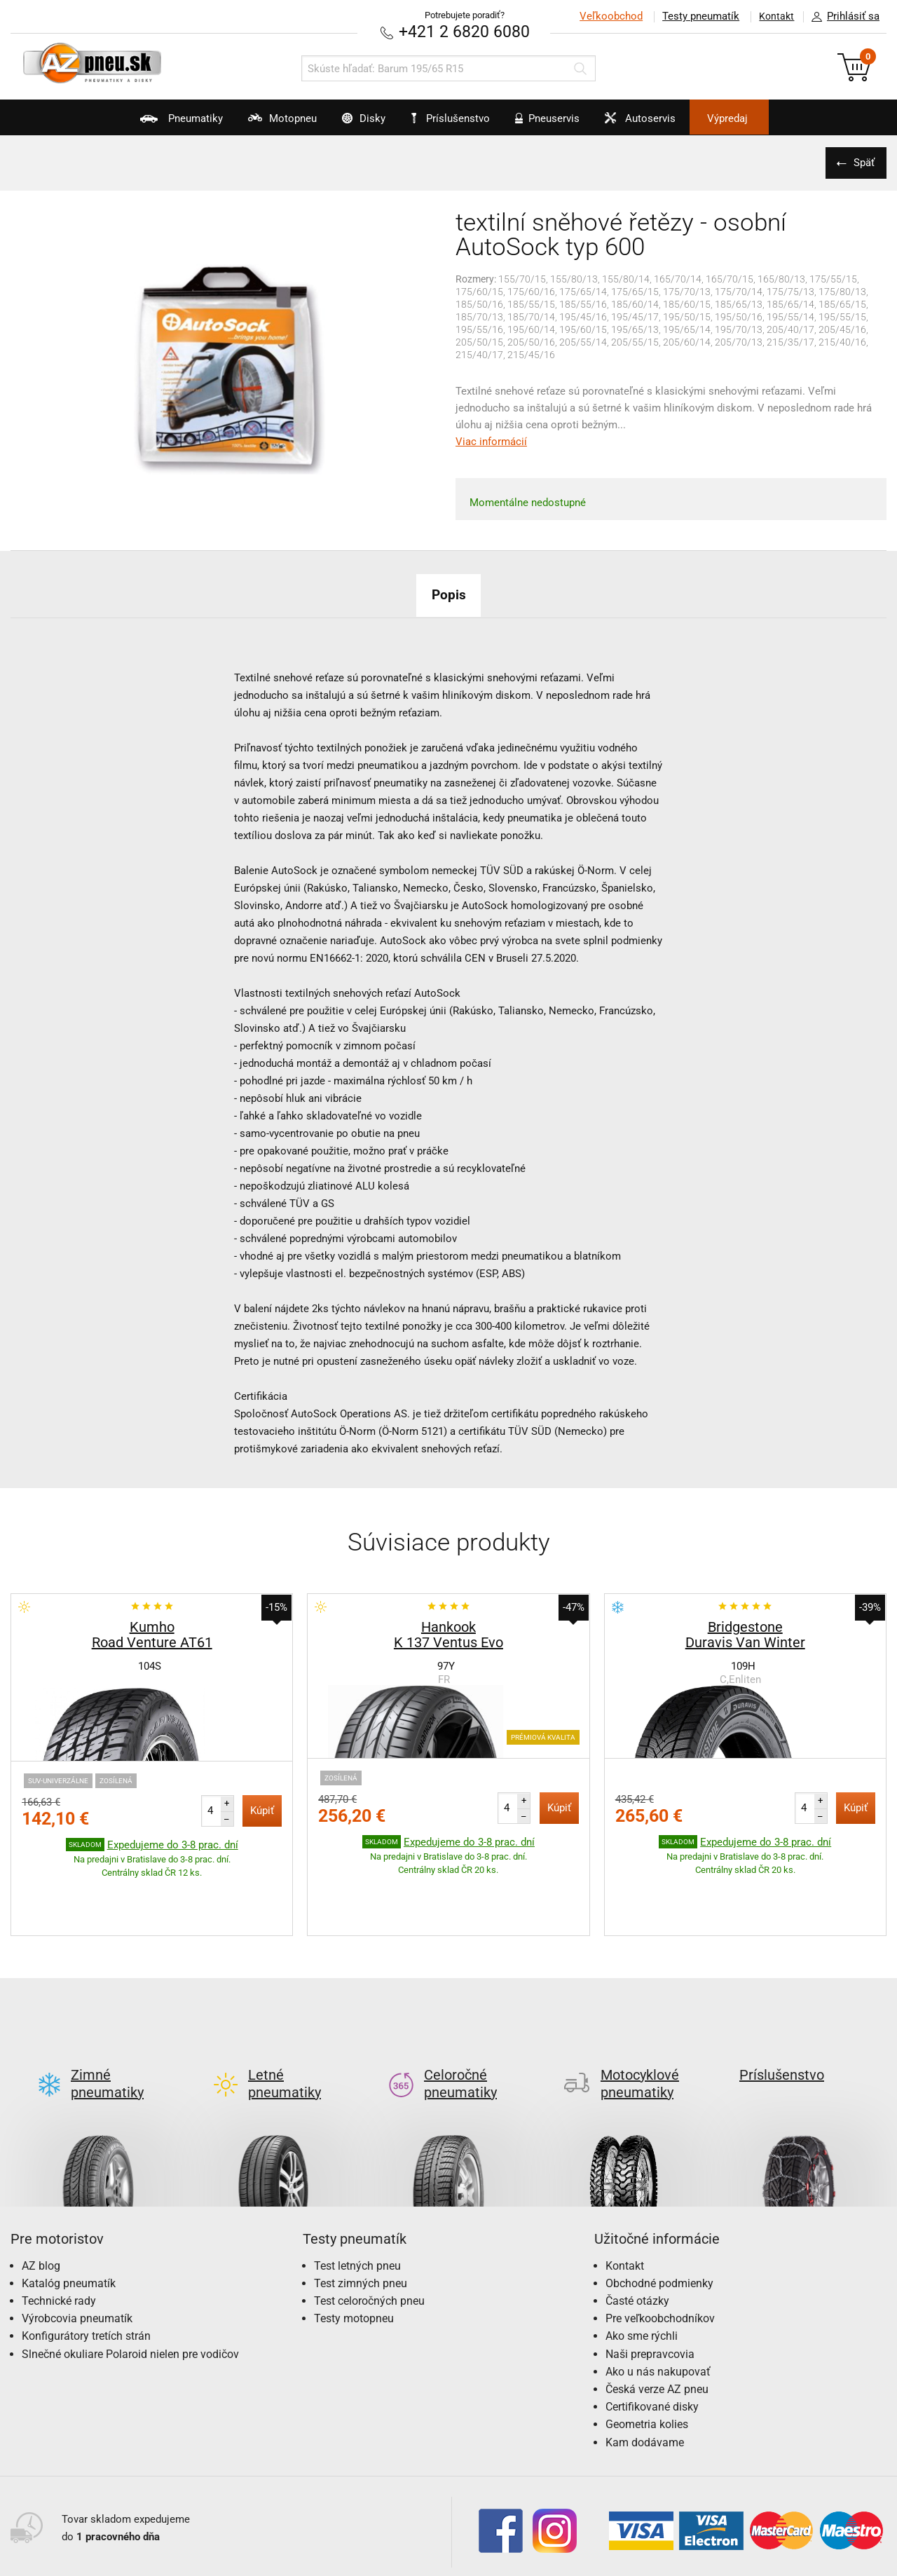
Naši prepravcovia (649, 2287)
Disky (347, 123)
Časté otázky (637, 2234)
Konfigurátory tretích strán (86, 2270)
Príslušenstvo (456, 118)
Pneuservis (557, 123)
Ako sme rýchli (641, 2270)
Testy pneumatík (694, 16)
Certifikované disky (652, 2340)
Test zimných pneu (360, 2216)
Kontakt (773, 16)
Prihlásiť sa (841, 17)
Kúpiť (262, 1810)
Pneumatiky (139, 123)
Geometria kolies (646, 2358)
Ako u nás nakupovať (658, 2305)
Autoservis (663, 123)
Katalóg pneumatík (69, 2216)
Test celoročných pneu (369, 2234)
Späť (861, 162)
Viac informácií (491, 441)
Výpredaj (766, 118)
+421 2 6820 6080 (465, 31)
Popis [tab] (448, 593)
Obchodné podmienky (659, 2216)
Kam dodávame (644, 2376)
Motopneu (253, 123)
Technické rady (59, 2234)
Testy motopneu (354, 2252)
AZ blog (41, 2199)
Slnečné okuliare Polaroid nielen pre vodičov (130, 2287)
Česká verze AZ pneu (656, 2322)
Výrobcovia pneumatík (77, 2252)
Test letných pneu (357, 2199)
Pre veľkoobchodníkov (660, 2252)
